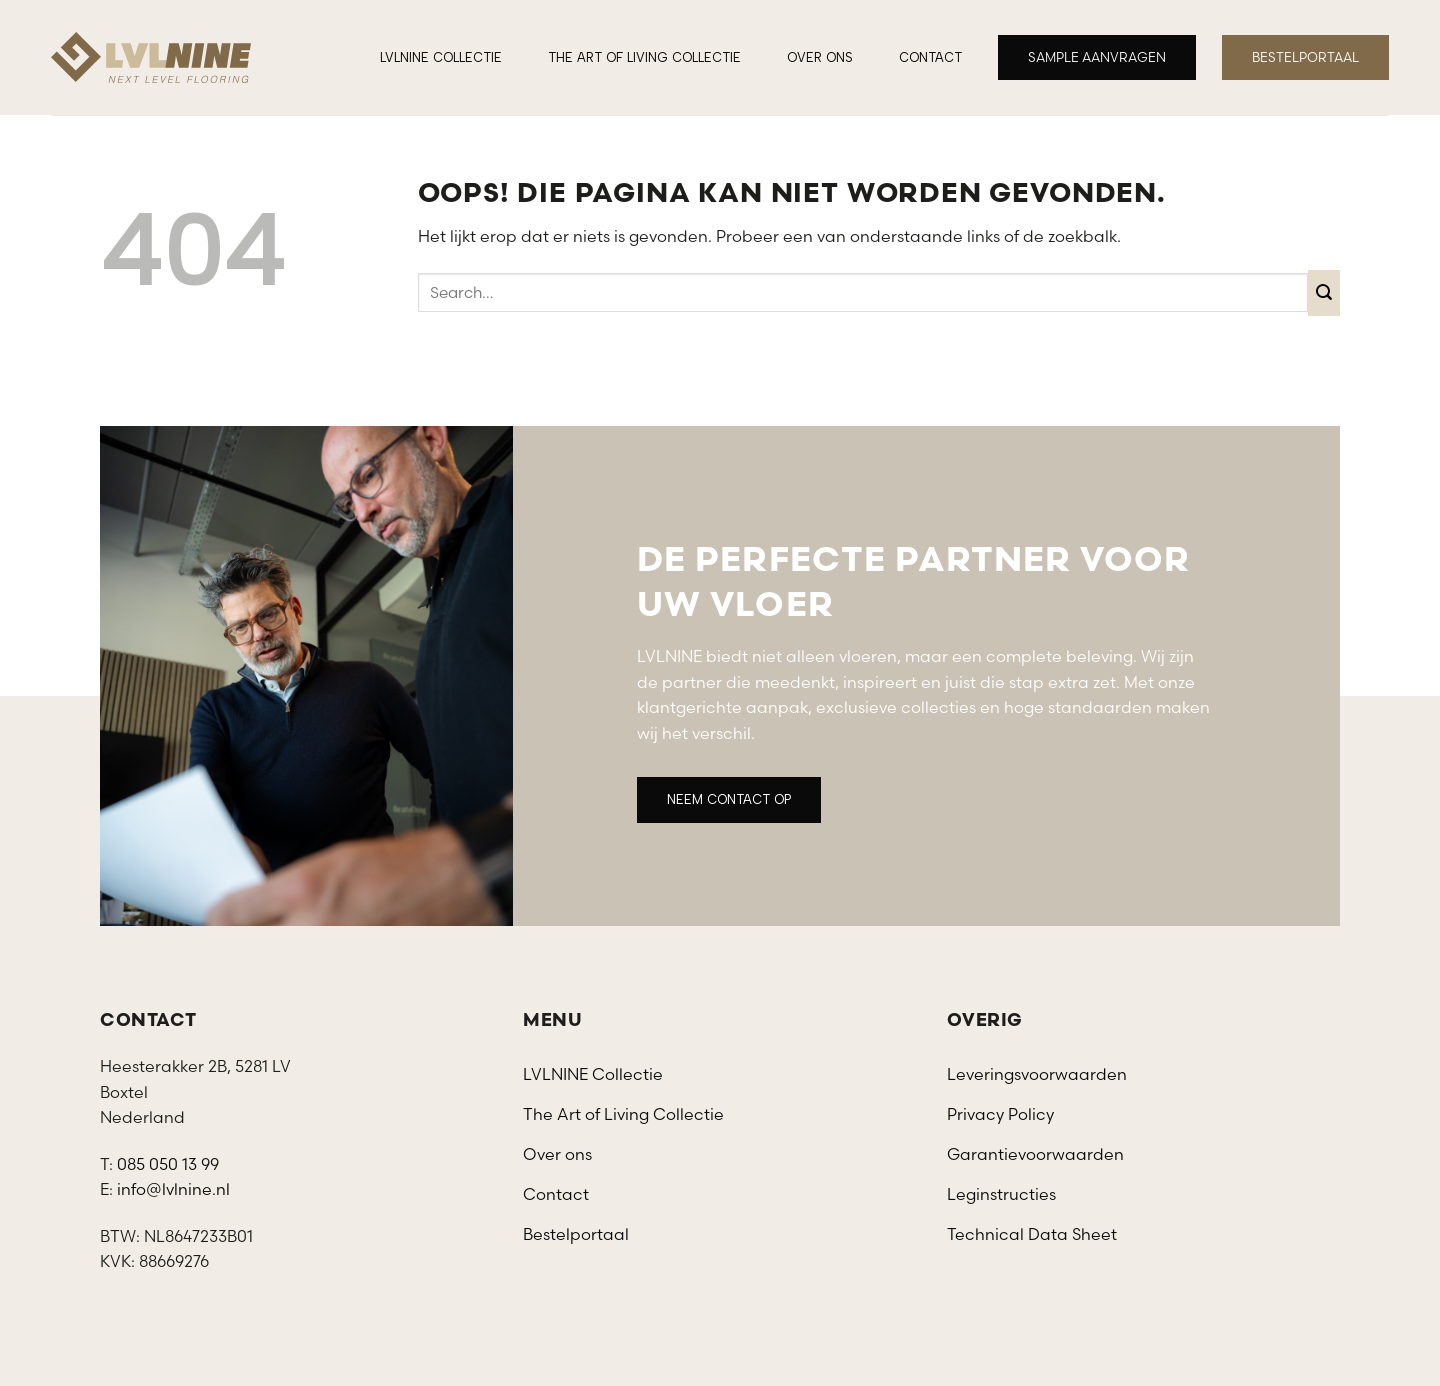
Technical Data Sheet (1032, 1234)
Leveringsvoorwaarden (1037, 1074)
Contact (930, 57)
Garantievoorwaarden (1035, 1154)
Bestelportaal (576, 1234)
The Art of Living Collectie (644, 57)
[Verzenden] (1324, 292)
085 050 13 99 (168, 1164)
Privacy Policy (1000, 1114)
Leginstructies (1001, 1194)
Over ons (820, 57)
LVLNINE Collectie (441, 57)
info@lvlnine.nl (173, 1189)
